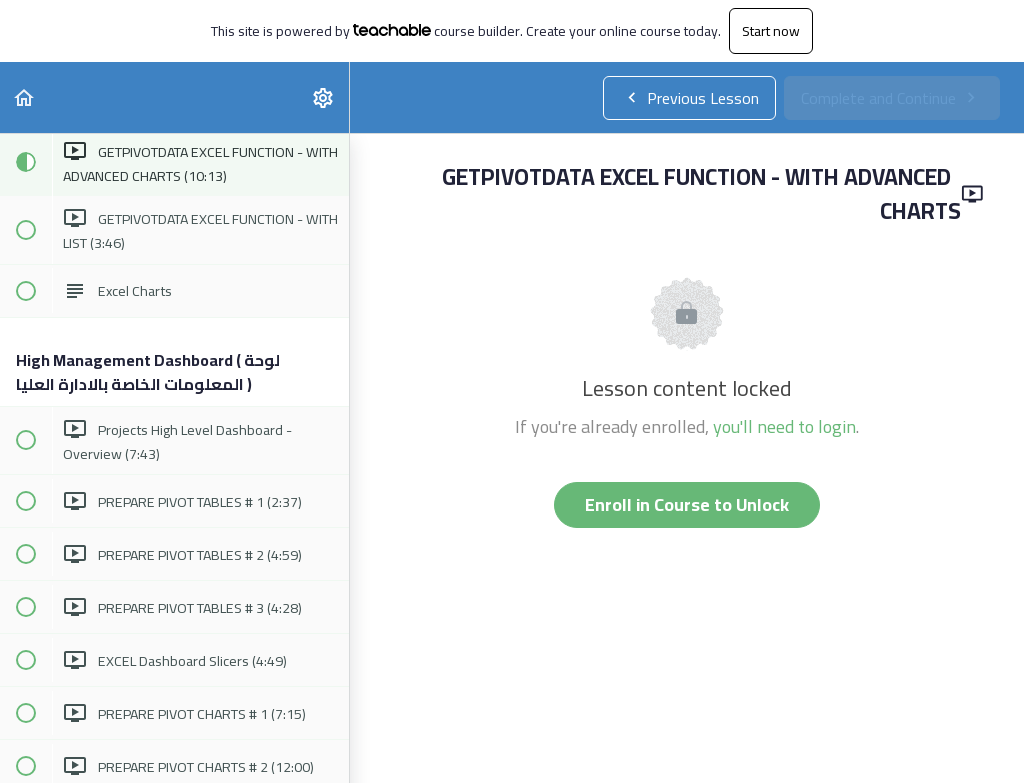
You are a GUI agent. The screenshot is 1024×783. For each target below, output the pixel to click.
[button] (25, 97)
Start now (771, 31)
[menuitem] (324, 97)
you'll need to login (784, 426)
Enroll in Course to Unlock (687, 504)
